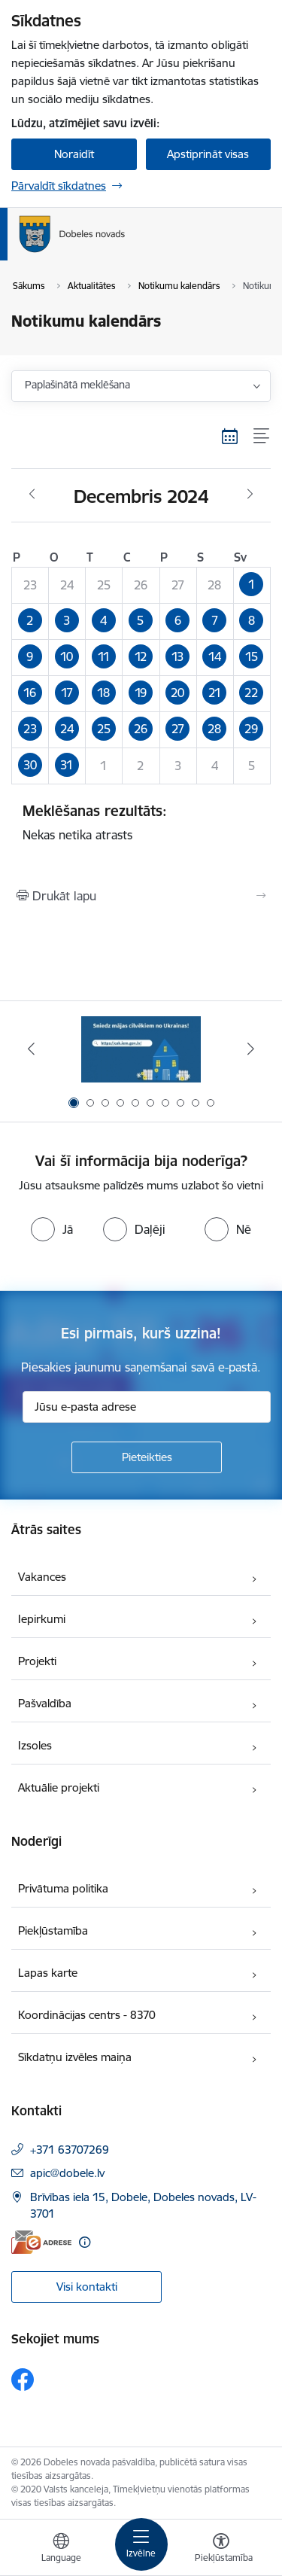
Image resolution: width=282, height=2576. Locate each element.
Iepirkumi (41, 1619)
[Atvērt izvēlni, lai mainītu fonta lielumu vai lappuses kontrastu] (221, 2549)
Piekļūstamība (53, 1930)
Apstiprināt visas (208, 154)
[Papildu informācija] (84, 2242)
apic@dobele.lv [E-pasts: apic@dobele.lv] (67, 2173)
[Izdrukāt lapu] (141, 896)
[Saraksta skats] (262, 436)
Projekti (37, 1661)
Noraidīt (74, 154)
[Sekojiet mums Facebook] (22, 2379)
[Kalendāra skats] (230, 436)
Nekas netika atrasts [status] (141, 822)
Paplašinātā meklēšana (77, 384)
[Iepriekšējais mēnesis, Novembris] (32, 495)
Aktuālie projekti (58, 1787)
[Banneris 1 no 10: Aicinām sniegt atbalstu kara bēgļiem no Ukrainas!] (141, 1049)
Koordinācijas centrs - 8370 (87, 2015)
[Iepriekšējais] (31, 1048)
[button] (251, 586)
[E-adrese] (41, 2242)
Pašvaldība (44, 1703)
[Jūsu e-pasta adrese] (147, 1407)
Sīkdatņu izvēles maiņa (75, 2057)
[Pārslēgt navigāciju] (141, 2544)
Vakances (42, 1577)
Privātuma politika (63, 1888)
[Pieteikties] (146, 1457)
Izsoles (35, 1745)
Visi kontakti (86, 2286)
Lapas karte (47, 1972)
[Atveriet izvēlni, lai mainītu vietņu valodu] (61, 2549)
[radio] (52, 1229)
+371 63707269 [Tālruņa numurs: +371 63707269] (69, 2149)
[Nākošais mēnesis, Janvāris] (250, 495)
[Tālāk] (251, 1048)
